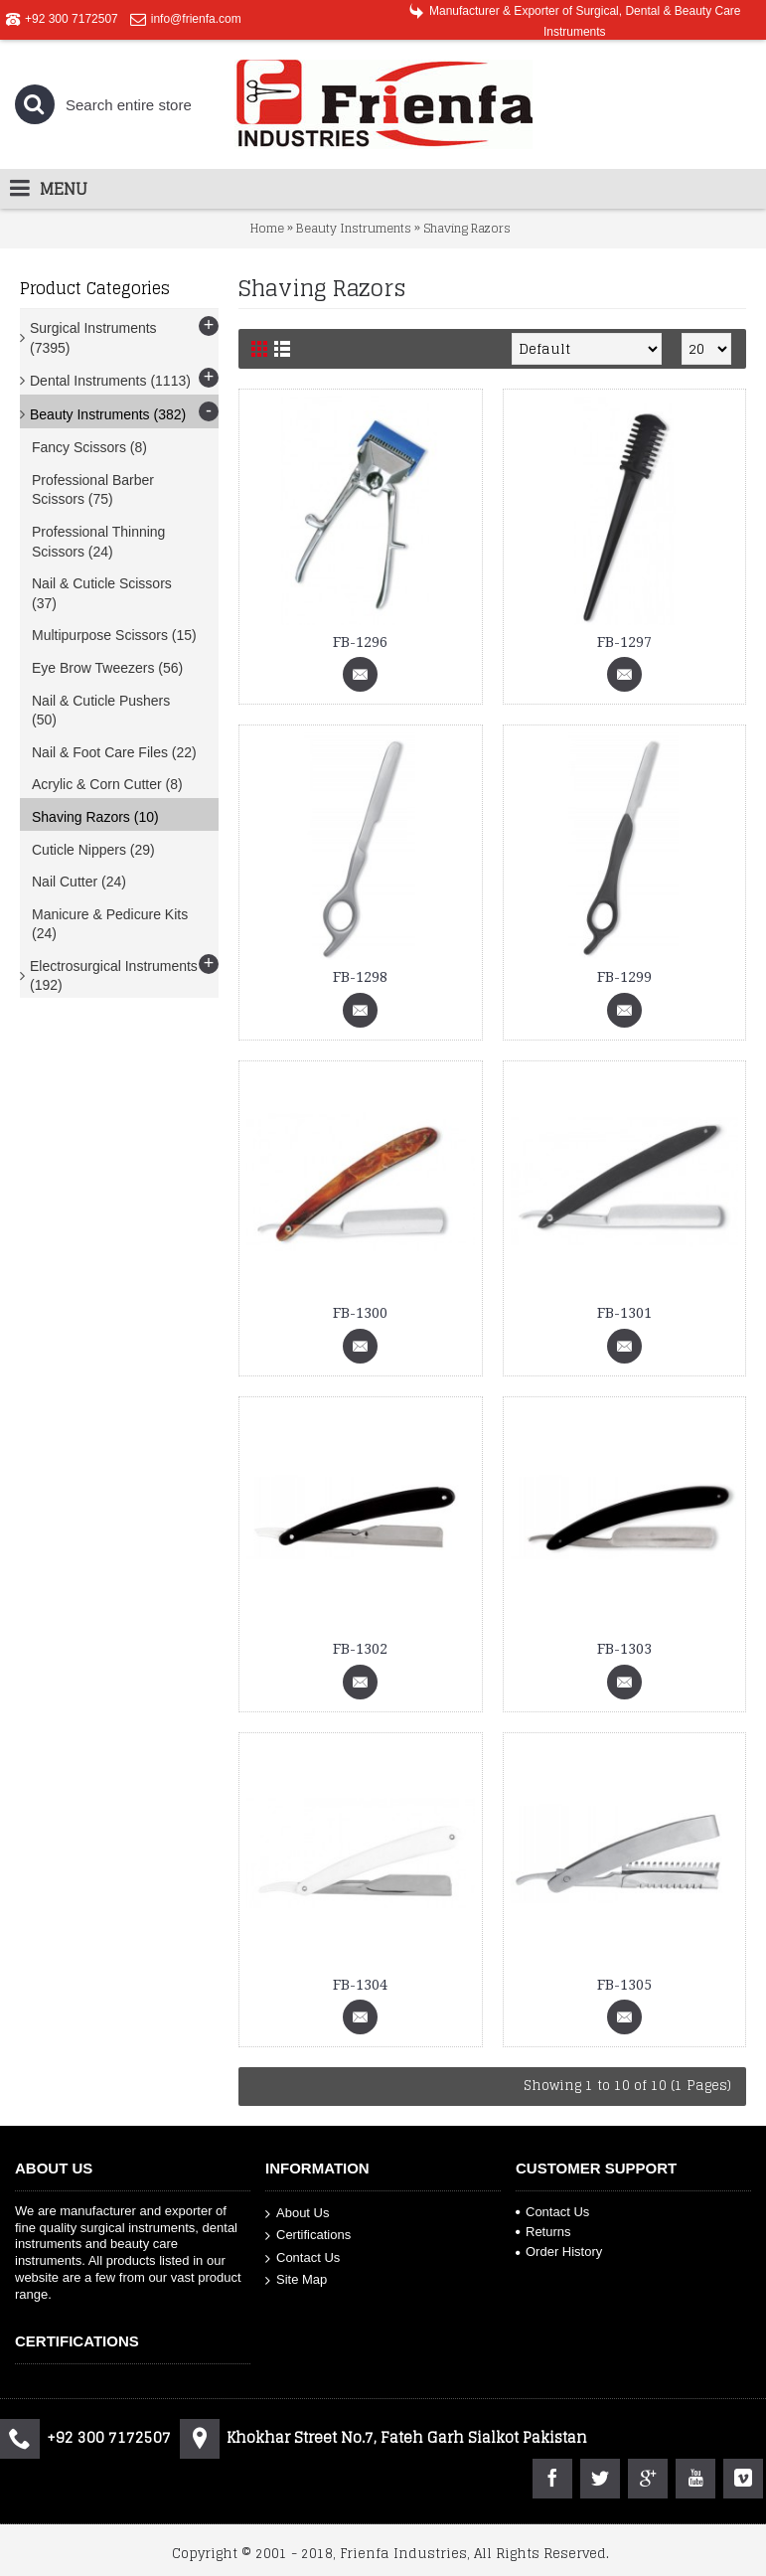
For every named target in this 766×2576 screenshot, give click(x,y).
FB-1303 (624, 1649)
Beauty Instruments (353, 228)
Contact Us (302, 2258)
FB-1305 (624, 1985)
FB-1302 (360, 1649)
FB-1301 (624, 1313)
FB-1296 (360, 642)
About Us (297, 2212)
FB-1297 (624, 642)
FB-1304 (360, 1985)
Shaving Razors (467, 228)
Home (267, 228)
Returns (543, 2231)
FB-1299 (624, 977)
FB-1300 (360, 1313)
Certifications (308, 2235)
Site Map (296, 2280)
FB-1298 (360, 977)
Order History (559, 2251)
